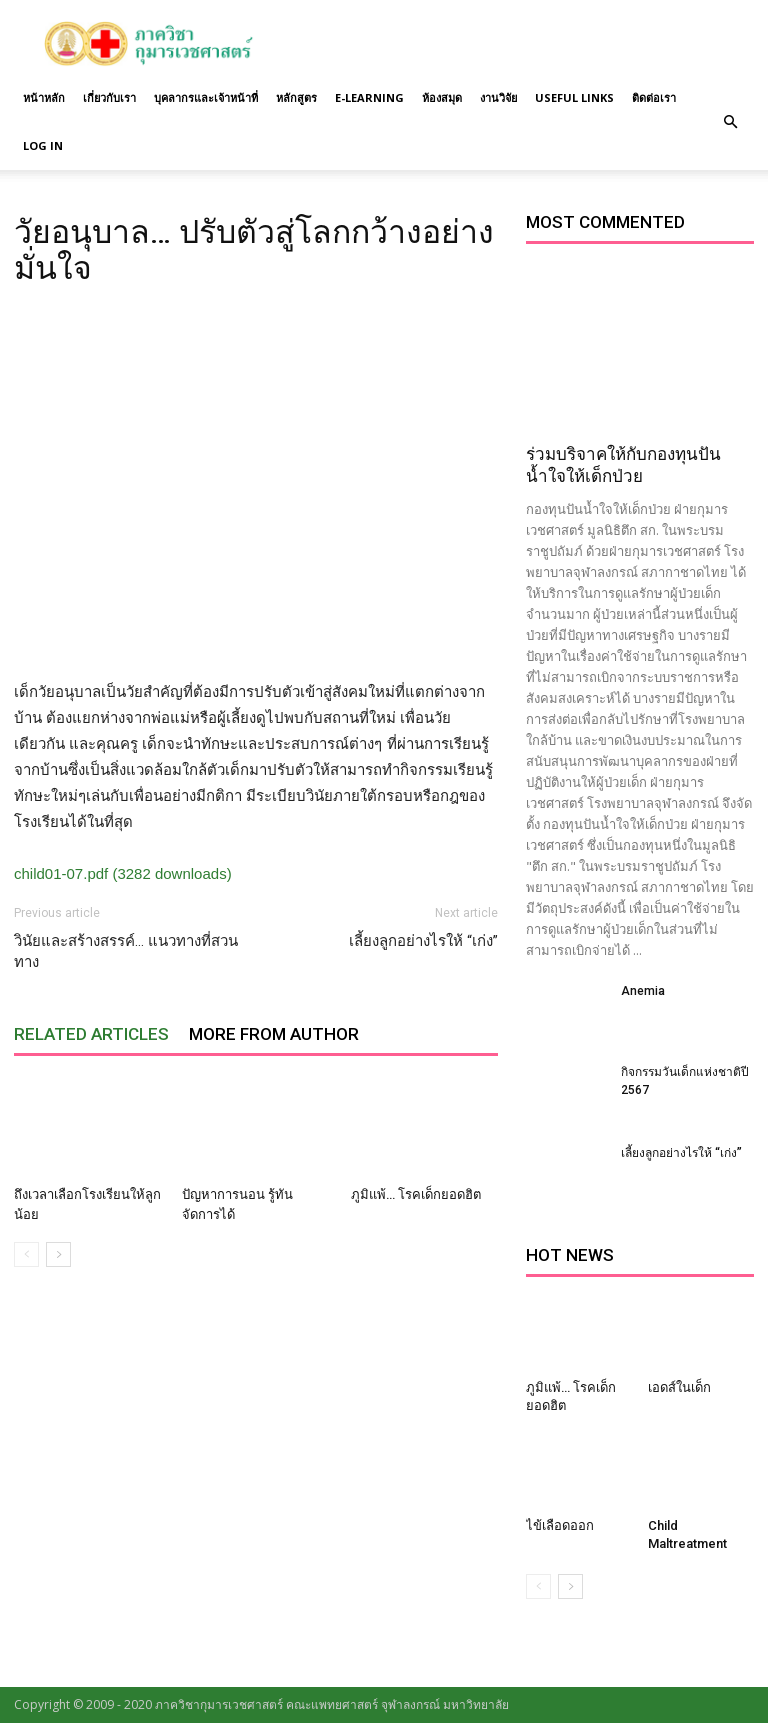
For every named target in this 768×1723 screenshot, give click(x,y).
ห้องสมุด (442, 97)
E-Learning (369, 97)
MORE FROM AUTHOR (274, 1034)
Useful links (574, 97)
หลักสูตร (296, 97)
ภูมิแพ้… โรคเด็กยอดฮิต (416, 1194)
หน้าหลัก (44, 97)
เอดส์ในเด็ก (679, 1387)
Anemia (643, 991)
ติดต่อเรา (654, 97)
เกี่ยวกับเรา (109, 97)
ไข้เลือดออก (560, 1525)
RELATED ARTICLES (91, 1034)
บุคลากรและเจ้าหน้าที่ (206, 97)
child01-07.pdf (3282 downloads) (123, 873)
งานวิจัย (498, 97)
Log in (43, 145)
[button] (730, 122)
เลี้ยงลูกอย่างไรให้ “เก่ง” (423, 941)
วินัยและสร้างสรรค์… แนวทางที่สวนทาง (126, 951)
